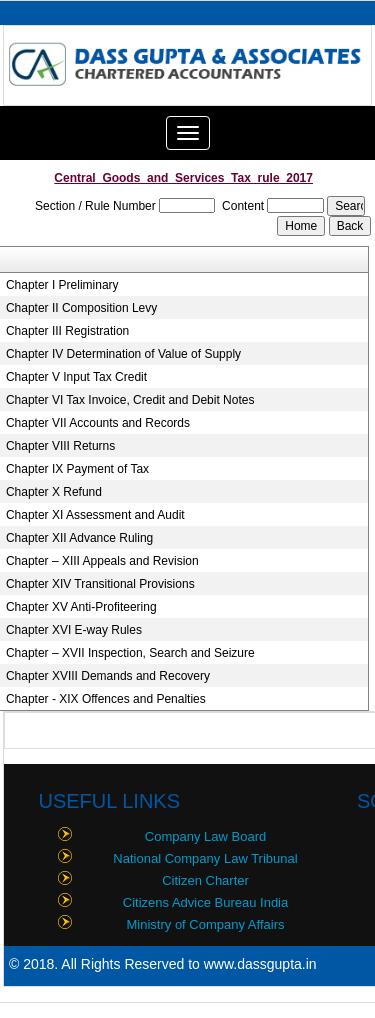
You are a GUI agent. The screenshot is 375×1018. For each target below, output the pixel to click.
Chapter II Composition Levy (81, 308)
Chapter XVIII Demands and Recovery (108, 676)
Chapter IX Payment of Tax (77, 469)
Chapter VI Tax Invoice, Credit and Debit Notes (130, 400)
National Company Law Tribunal (205, 858)
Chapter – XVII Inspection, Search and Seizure (130, 653)
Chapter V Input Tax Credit (76, 377)
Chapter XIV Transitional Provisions (100, 584)
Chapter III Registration (67, 331)
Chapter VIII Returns (60, 446)
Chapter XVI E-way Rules (74, 630)
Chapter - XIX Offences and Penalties (106, 699)
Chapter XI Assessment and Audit (95, 515)
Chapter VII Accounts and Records (98, 423)
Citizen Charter (205, 880)
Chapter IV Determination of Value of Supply (123, 354)
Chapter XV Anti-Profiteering (81, 607)
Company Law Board (205, 836)
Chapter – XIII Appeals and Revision (102, 561)
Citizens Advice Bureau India (205, 902)
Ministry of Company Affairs (206, 924)
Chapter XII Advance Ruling (79, 538)
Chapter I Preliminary (62, 285)
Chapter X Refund (54, 492)
